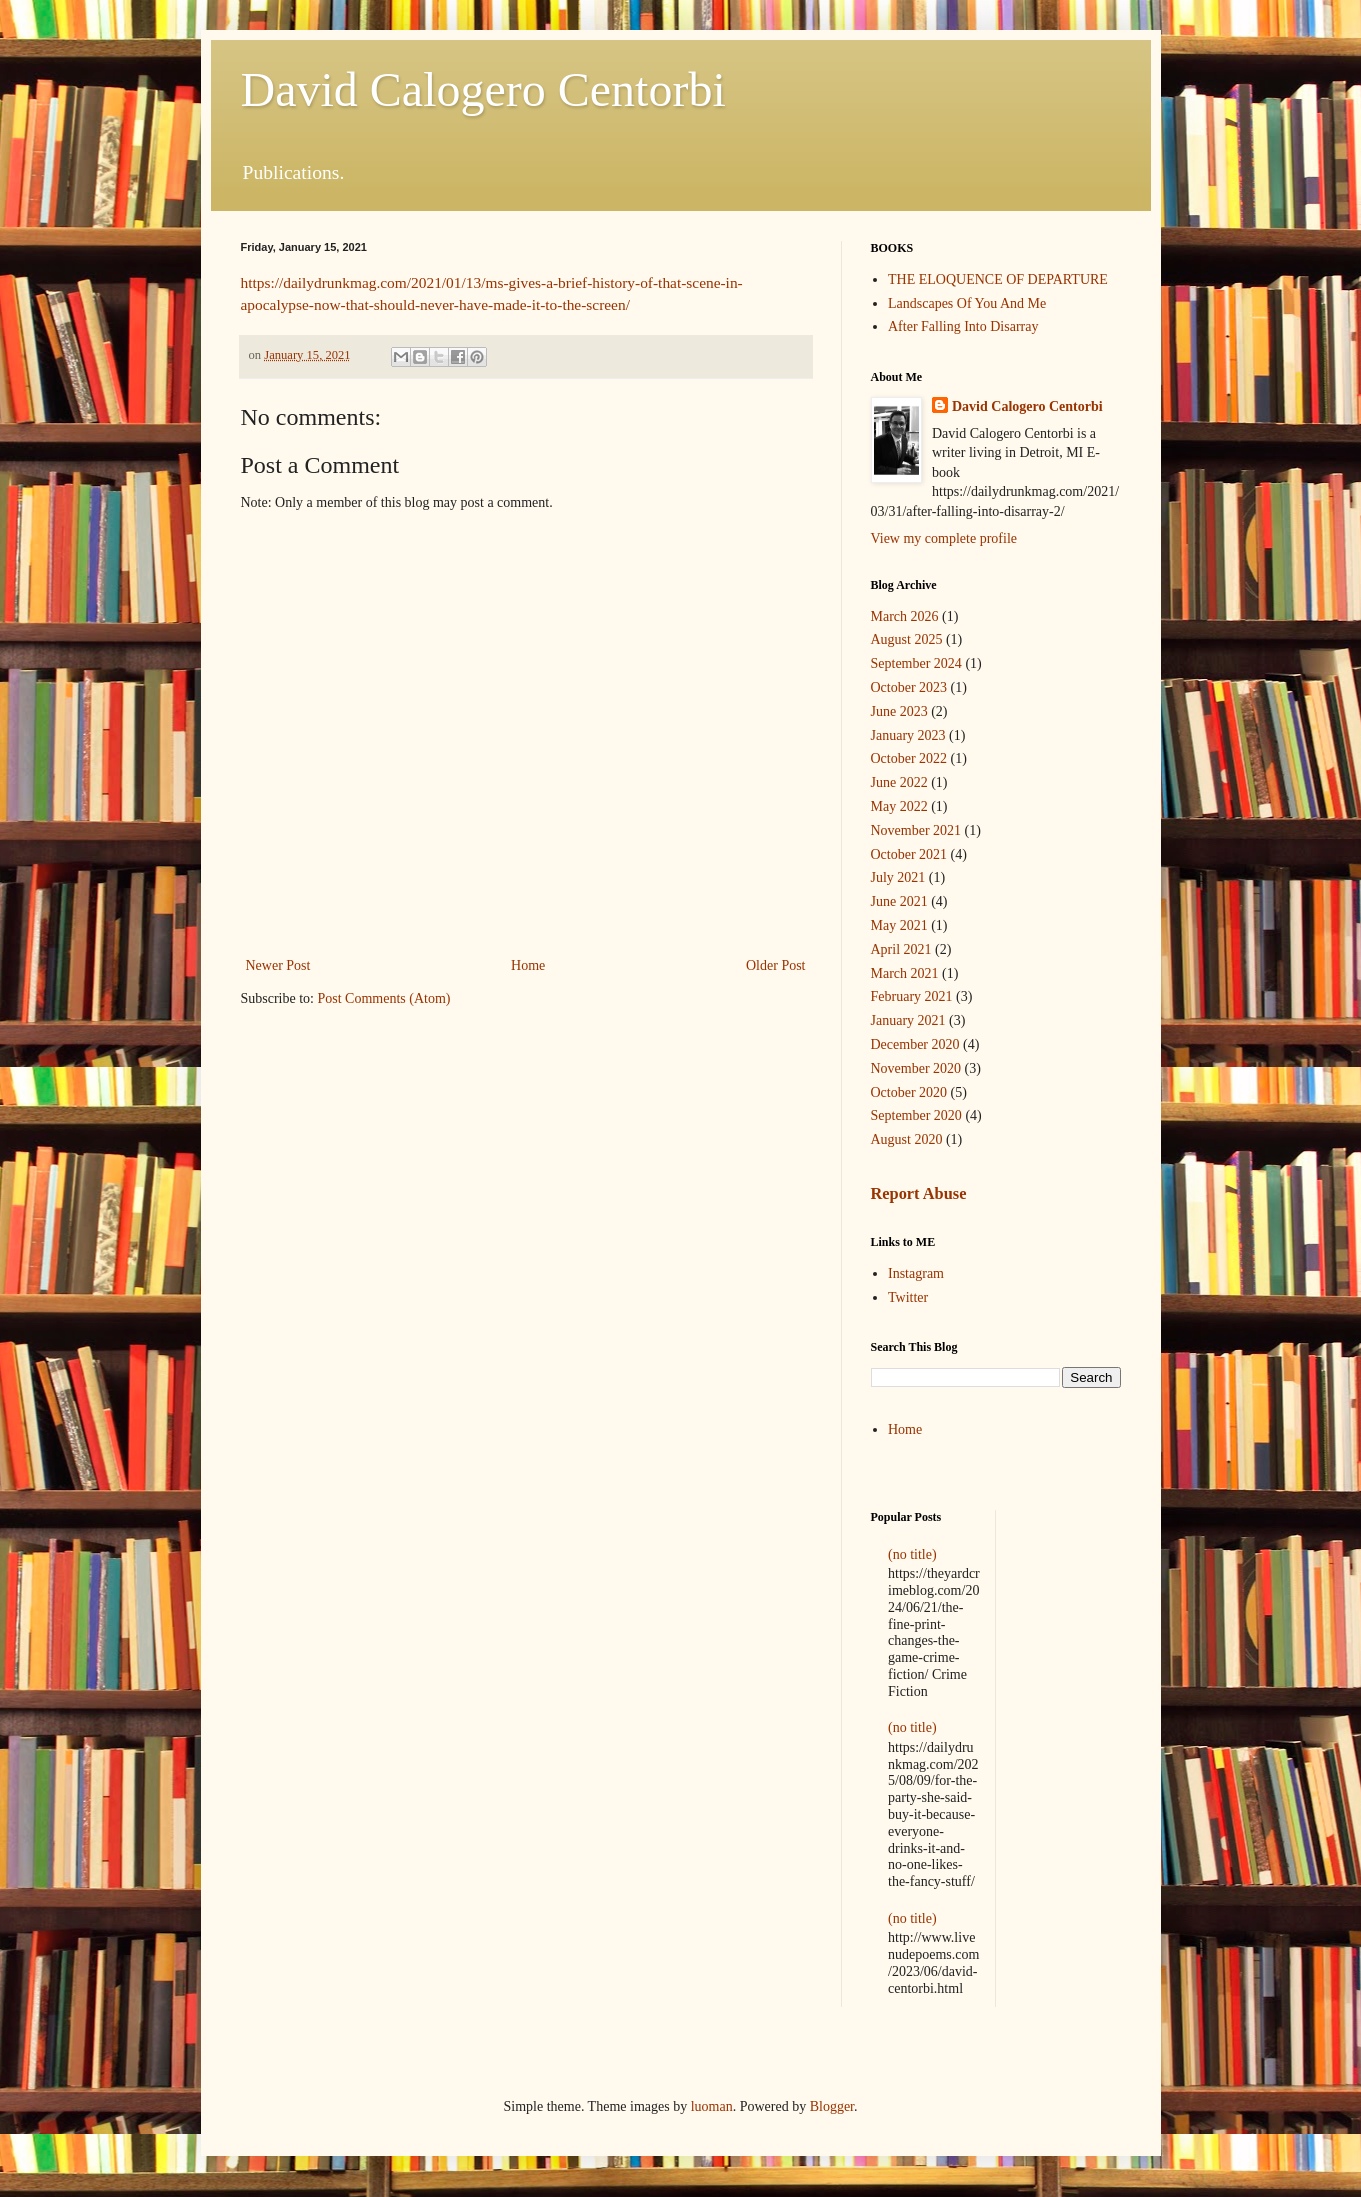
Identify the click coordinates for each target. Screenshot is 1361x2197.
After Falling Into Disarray (963, 326)
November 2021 (916, 830)
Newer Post (278, 965)
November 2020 (916, 1068)
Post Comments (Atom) (384, 998)
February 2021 (912, 996)
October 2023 (909, 687)
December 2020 (915, 1044)
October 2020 (909, 1092)
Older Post (776, 965)
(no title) (912, 1554)
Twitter (908, 1297)
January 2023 (908, 735)
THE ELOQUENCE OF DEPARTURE (998, 279)
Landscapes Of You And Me (967, 303)
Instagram (916, 1273)
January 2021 (908, 1020)
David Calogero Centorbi (483, 89)
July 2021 (898, 877)
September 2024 (916, 663)
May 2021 (899, 925)
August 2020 (907, 1139)
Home (528, 965)
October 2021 (909, 854)
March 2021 (905, 973)
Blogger (832, 2106)
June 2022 (899, 782)
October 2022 (909, 758)
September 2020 (916, 1115)
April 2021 (901, 949)
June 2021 (899, 901)
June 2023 (899, 711)
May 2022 (899, 806)
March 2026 (905, 616)
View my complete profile (944, 538)
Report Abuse (919, 1193)
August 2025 (907, 639)
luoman (712, 2106)
